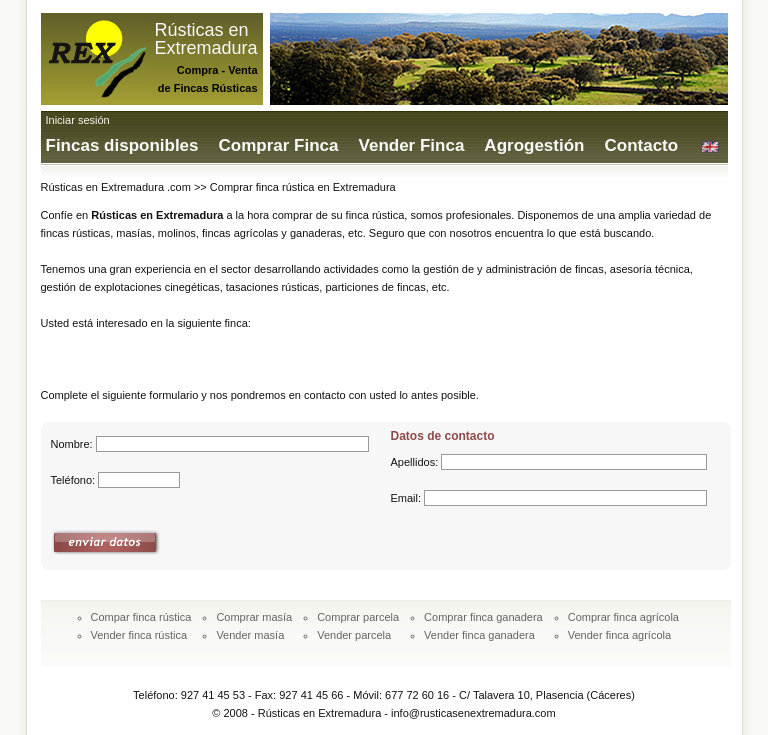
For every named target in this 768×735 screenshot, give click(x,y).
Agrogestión (534, 145)
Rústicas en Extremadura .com (116, 187)
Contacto (641, 145)
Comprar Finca (279, 145)
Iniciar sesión (78, 120)
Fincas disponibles (122, 145)
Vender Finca (412, 145)
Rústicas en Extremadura (157, 215)
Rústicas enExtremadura (206, 39)
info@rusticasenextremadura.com (473, 713)
